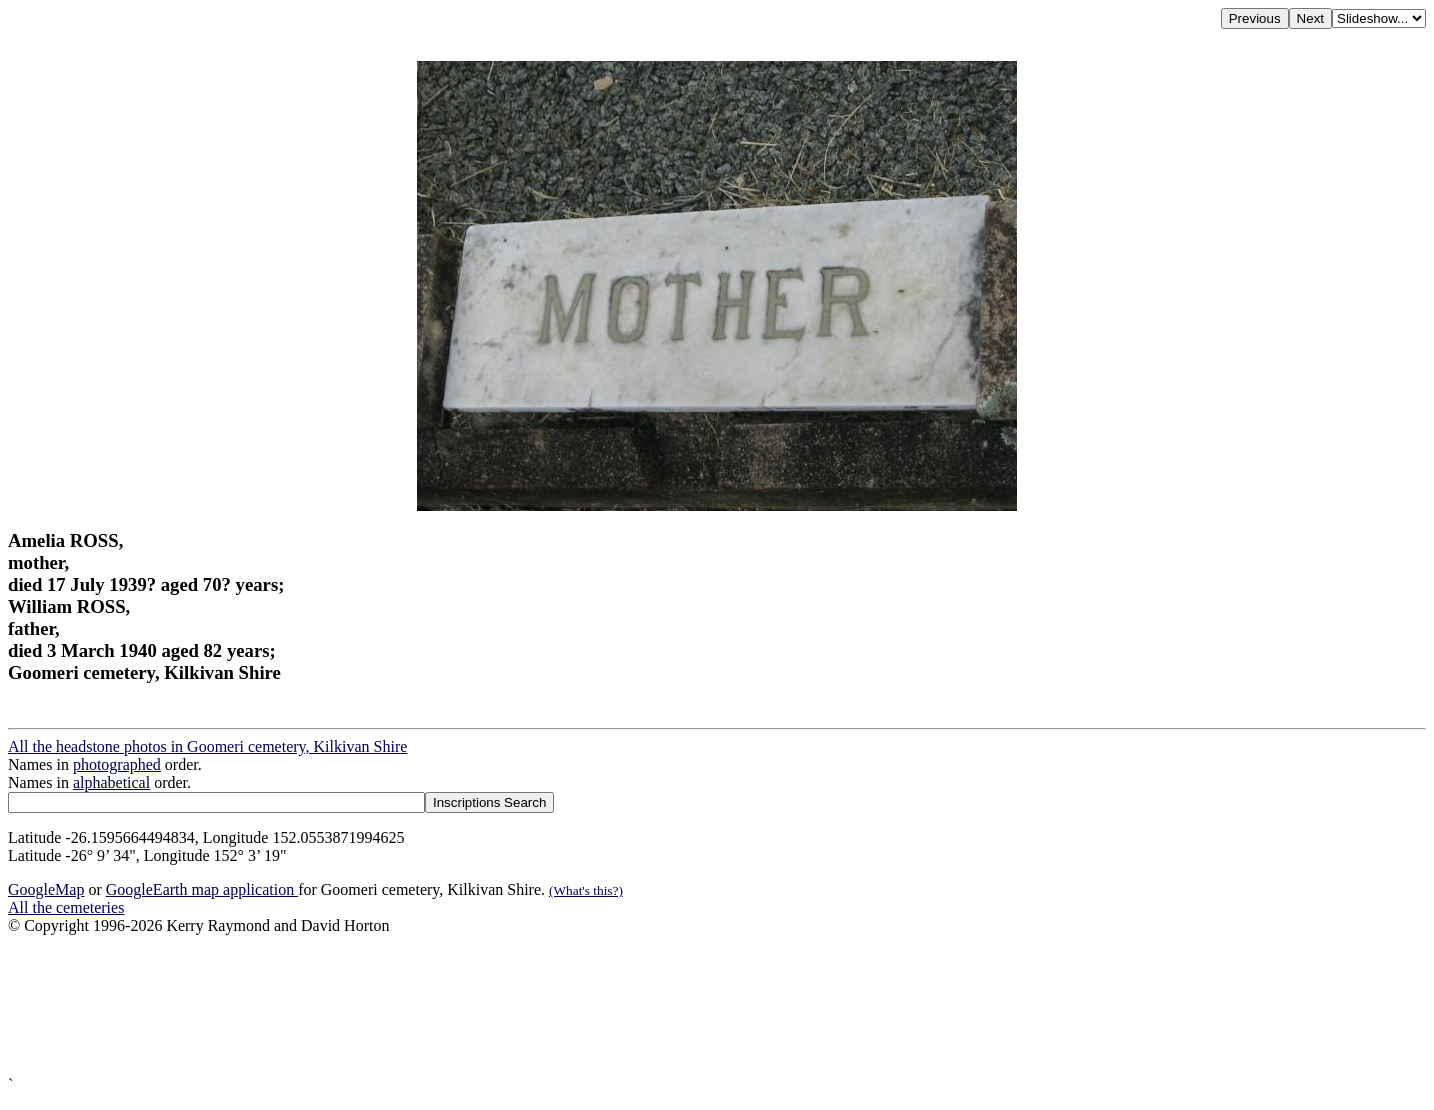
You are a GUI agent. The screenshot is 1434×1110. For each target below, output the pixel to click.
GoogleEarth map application (202, 889)
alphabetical (111, 782)
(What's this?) (586, 890)
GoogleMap (46, 889)
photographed (117, 764)
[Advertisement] (608, 1005)
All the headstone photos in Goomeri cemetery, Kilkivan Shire (207, 746)
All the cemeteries (66, 907)
